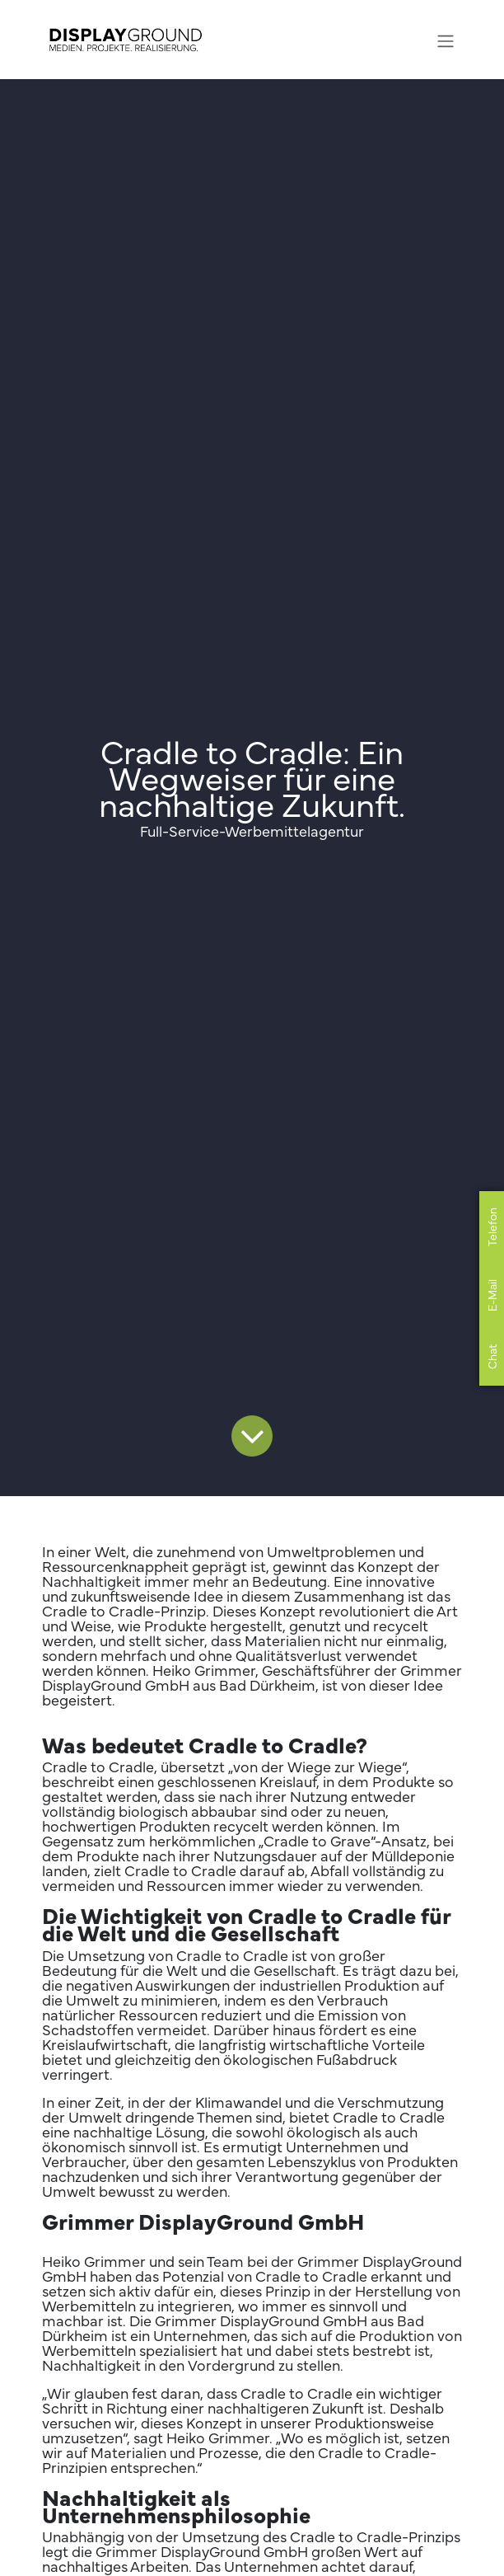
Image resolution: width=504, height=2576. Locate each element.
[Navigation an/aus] (445, 39)
